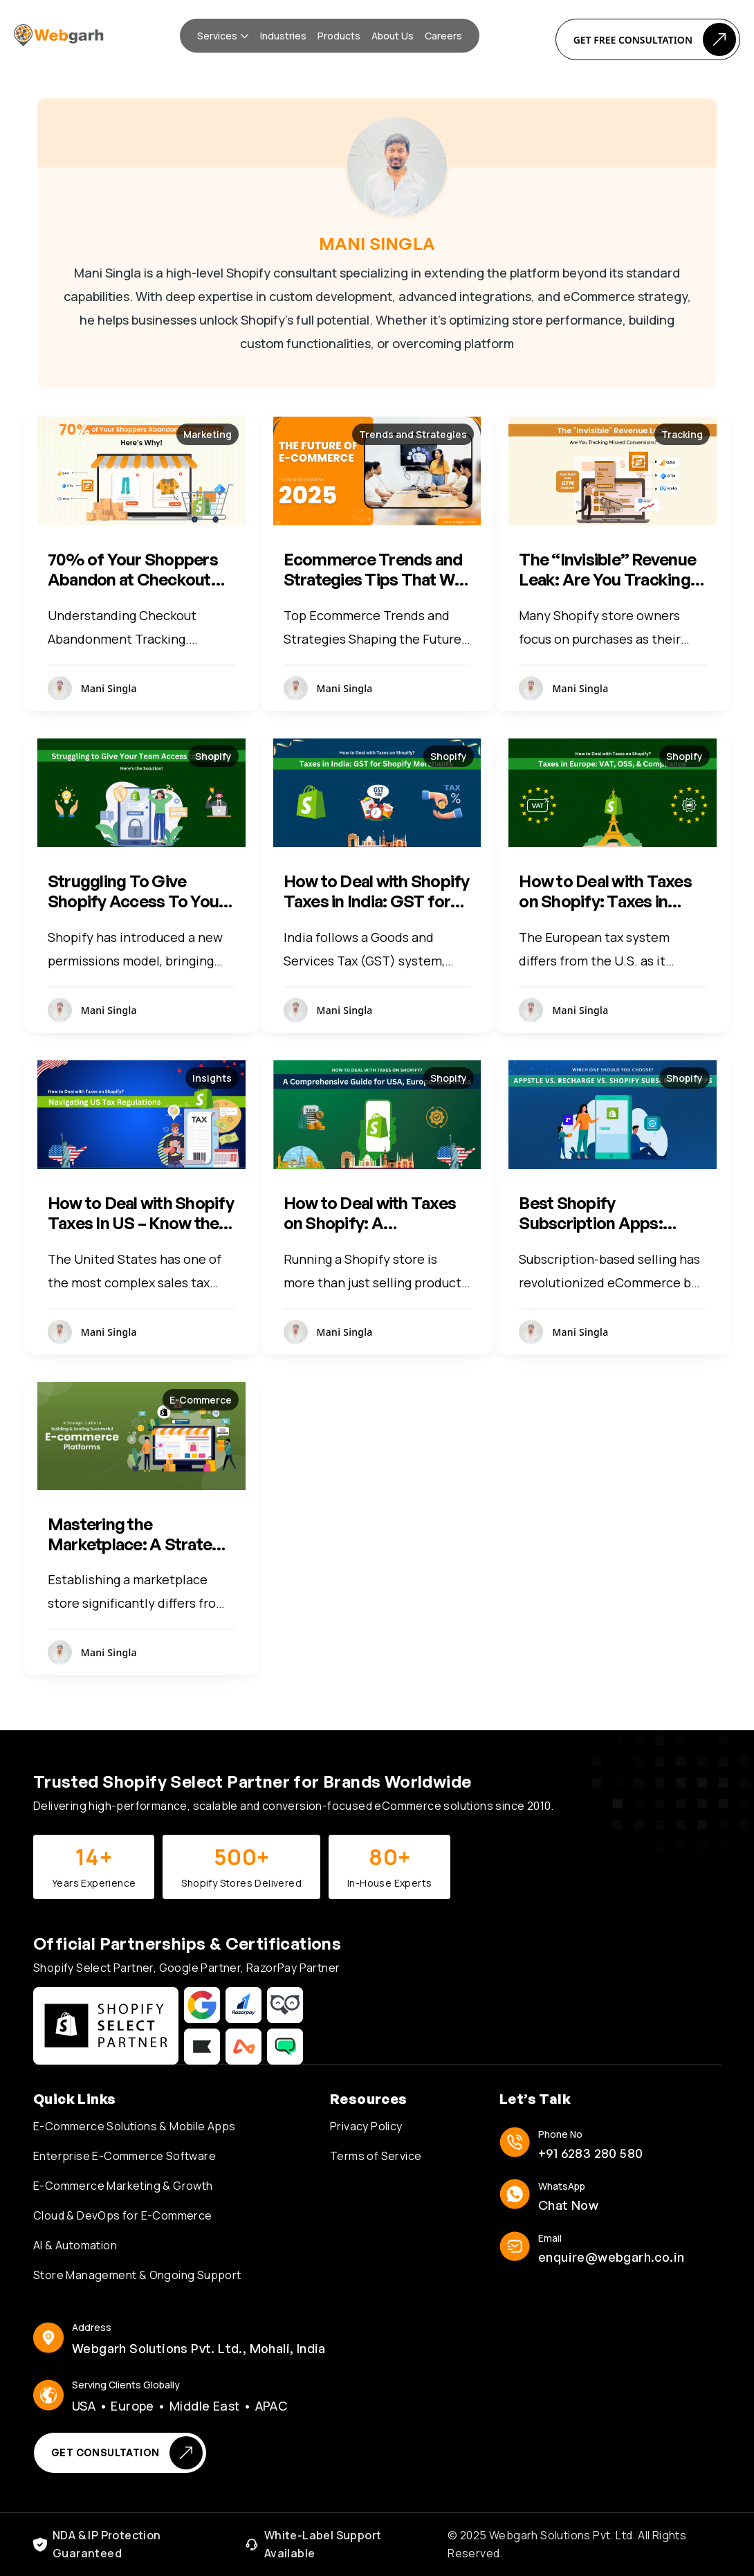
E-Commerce (200, 1399)
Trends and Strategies (413, 434)
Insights (212, 1078)
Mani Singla (109, 688)
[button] (223, 36)
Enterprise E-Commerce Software (124, 2156)
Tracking (682, 434)
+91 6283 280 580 (590, 2153)
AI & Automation (75, 2245)
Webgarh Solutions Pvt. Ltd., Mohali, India (199, 2348)
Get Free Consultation (654, 39)
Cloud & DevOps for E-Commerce (122, 2215)
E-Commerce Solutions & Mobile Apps (134, 2126)
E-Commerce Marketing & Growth (123, 2185)
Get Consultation (127, 2452)
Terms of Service (375, 2156)
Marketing (207, 434)
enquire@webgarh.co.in (611, 2257)
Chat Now (568, 2205)
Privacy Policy (366, 2126)
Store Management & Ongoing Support (137, 2275)
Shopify (213, 756)
